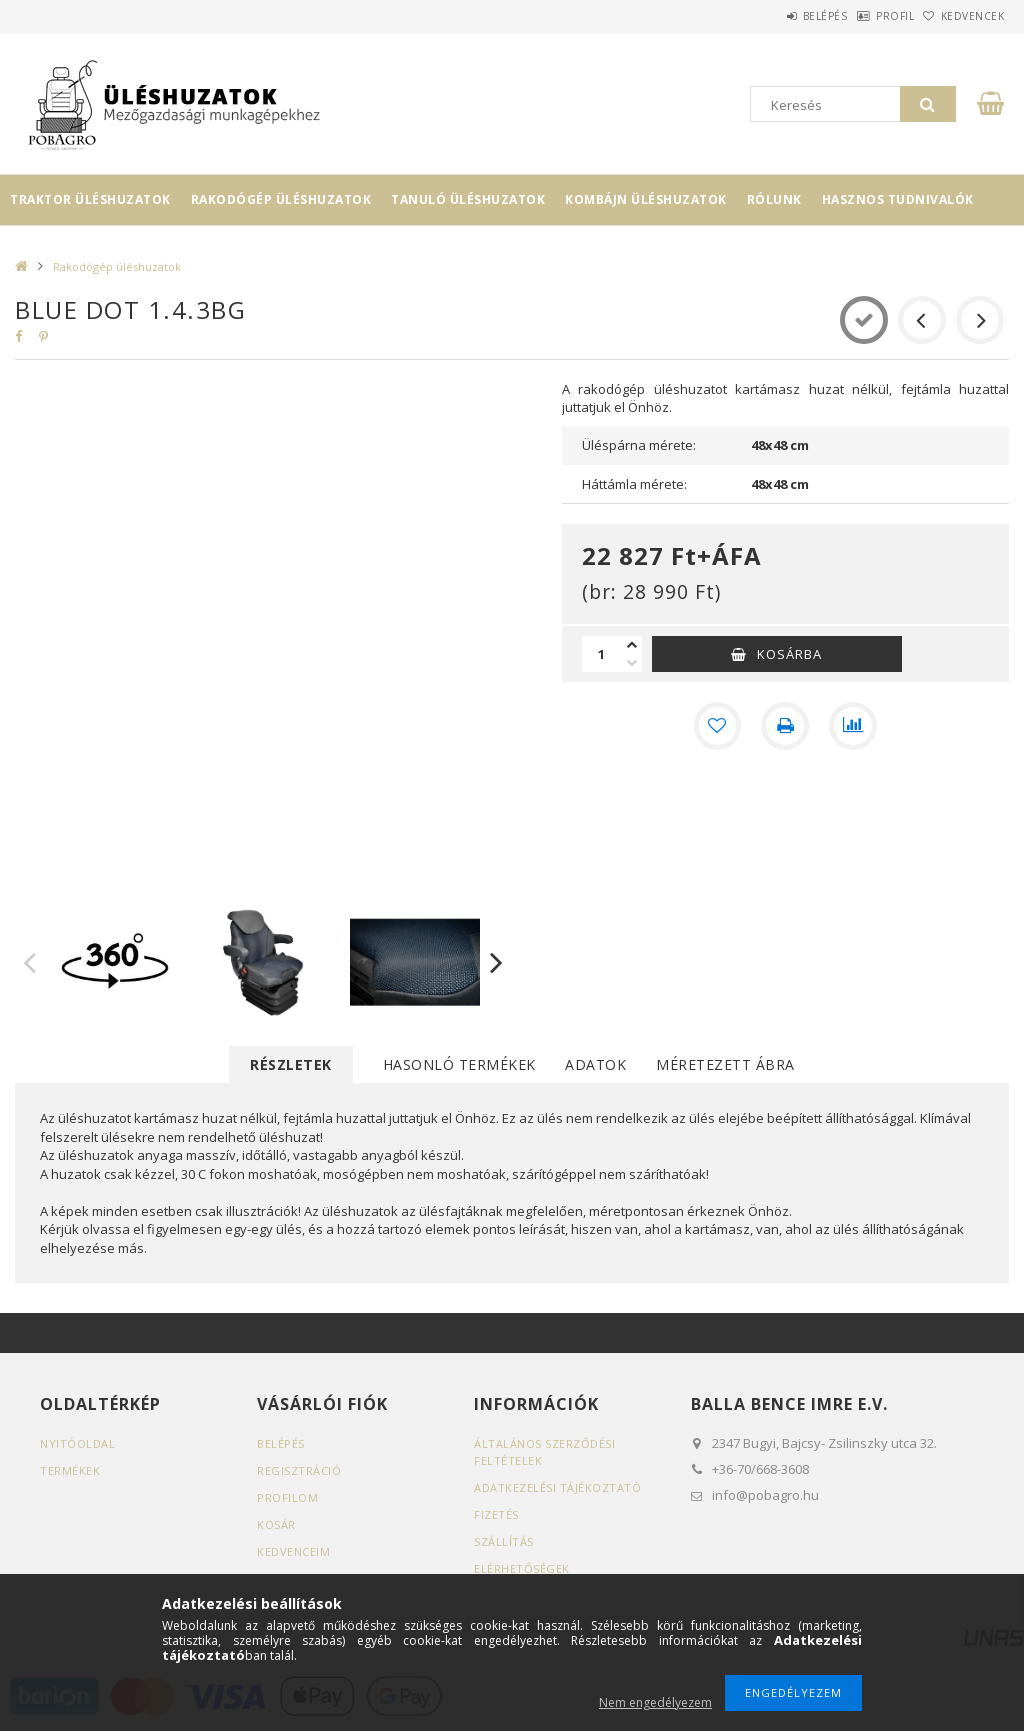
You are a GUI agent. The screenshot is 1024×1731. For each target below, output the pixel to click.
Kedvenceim (293, 1551)
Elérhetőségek (522, 1568)
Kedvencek (962, 16)
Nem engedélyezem (655, 1702)
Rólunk (774, 199)
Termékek (70, 1470)
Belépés (773, 16)
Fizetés (496, 1514)
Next (497, 962)
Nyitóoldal (77, 1443)
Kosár (276, 1524)
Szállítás (504, 1541)
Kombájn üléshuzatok (646, 199)
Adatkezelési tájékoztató (557, 1487)
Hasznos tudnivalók (898, 199)
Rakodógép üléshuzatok (281, 199)
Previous (30, 962)
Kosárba (789, 654)
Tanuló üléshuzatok (468, 199)
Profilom (287, 1497)
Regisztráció (299, 1470)
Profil (864, 16)
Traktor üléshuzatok (90, 199)
